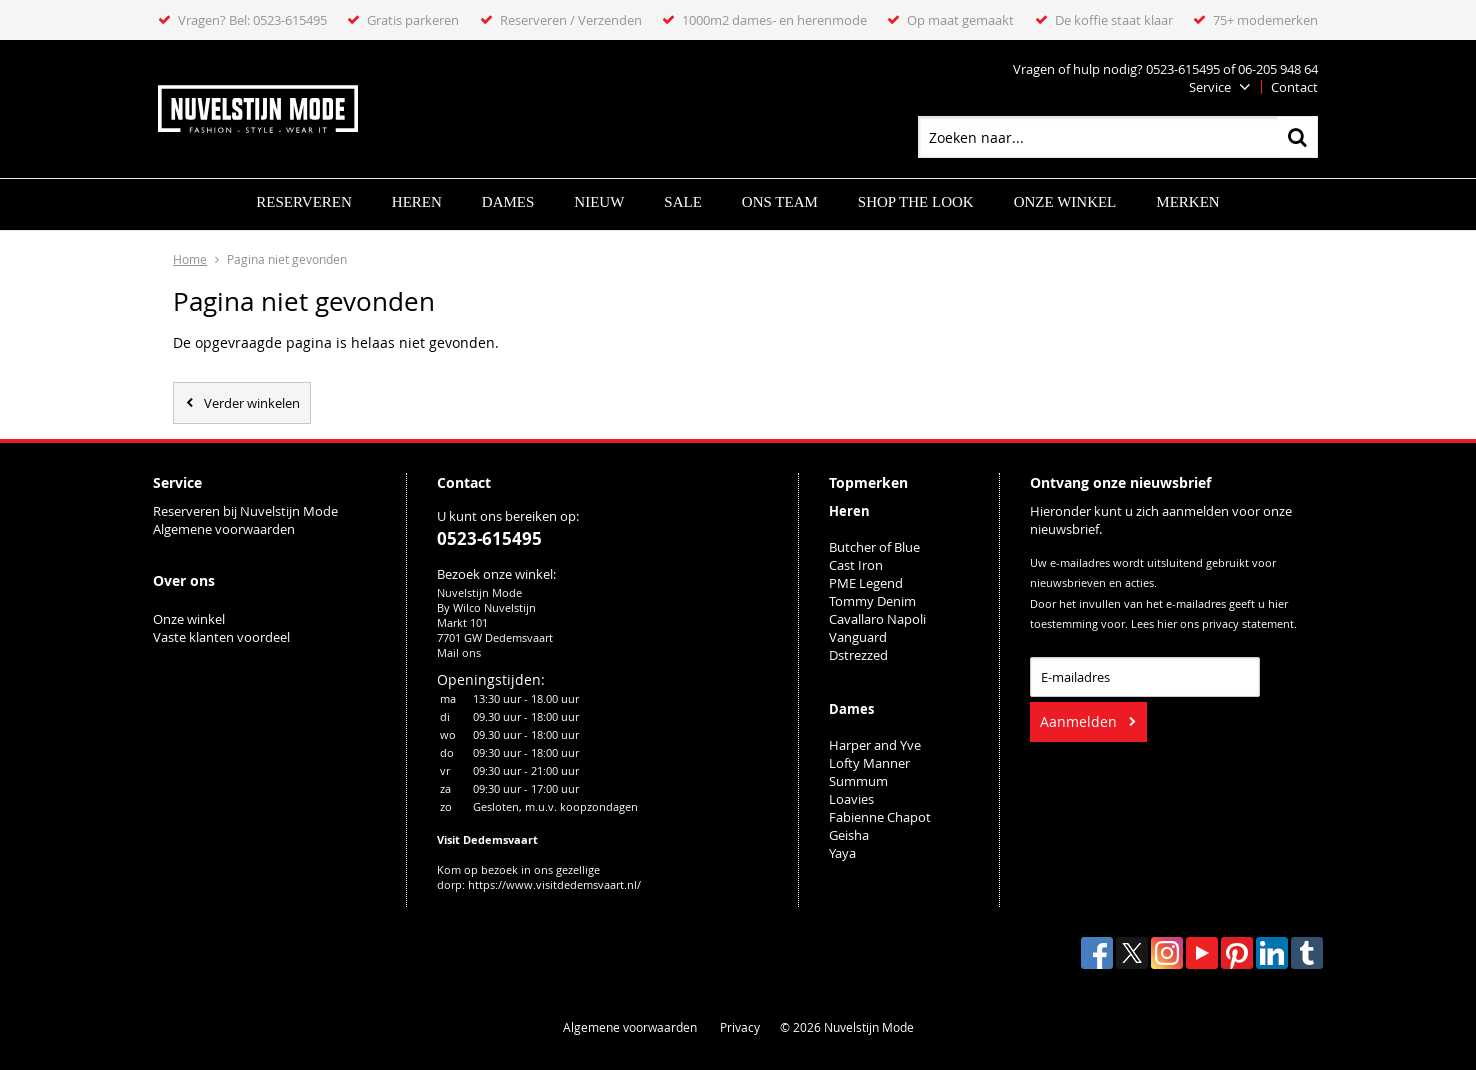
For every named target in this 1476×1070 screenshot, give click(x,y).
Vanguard (858, 637)
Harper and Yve (875, 745)
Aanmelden (1078, 721)
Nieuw (599, 202)
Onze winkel (1065, 202)
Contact (1294, 87)
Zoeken (1297, 137)
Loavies (851, 799)
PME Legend (866, 583)
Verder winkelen (252, 403)
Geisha (849, 835)
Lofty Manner (869, 763)
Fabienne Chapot (880, 817)
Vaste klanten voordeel (223, 637)
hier (1167, 624)
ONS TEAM (780, 202)
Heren (417, 202)
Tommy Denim (872, 601)
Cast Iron (856, 565)
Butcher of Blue (874, 547)
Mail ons (459, 652)
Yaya (842, 853)
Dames (508, 202)
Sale (683, 202)
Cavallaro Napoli (877, 619)
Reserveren (303, 202)
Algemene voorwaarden (224, 529)
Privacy (740, 1027)
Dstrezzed (858, 655)
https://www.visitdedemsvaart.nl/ (554, 884)
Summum (858, 781)
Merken (1187, 202)
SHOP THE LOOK (916, 202)
